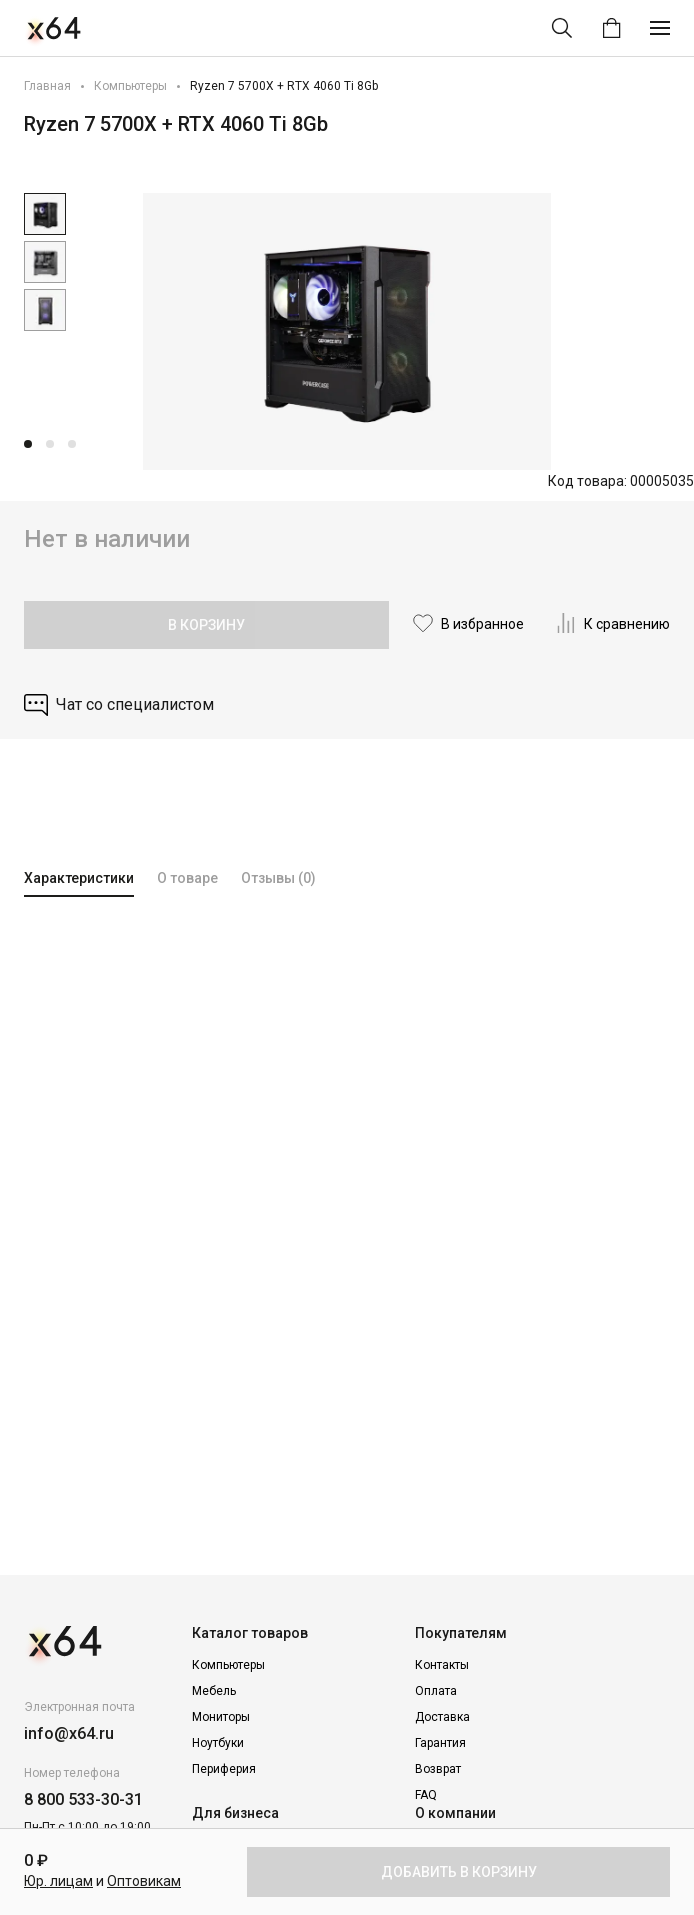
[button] (28, 444)
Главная (47, 86)
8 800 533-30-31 (83, 1799)
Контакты (442, 1665)
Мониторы (221, 1717)
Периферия (224, 1769)
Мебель (214, 1691)
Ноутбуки (218, 1743)
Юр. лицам (58, 1881)
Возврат (438, 1769)
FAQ (426, 1795)
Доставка (442, 1717)
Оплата (436, 1691)
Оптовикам (144, 1881)
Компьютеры (130, 86)
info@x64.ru (69, 1733)
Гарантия (440, 1743)
